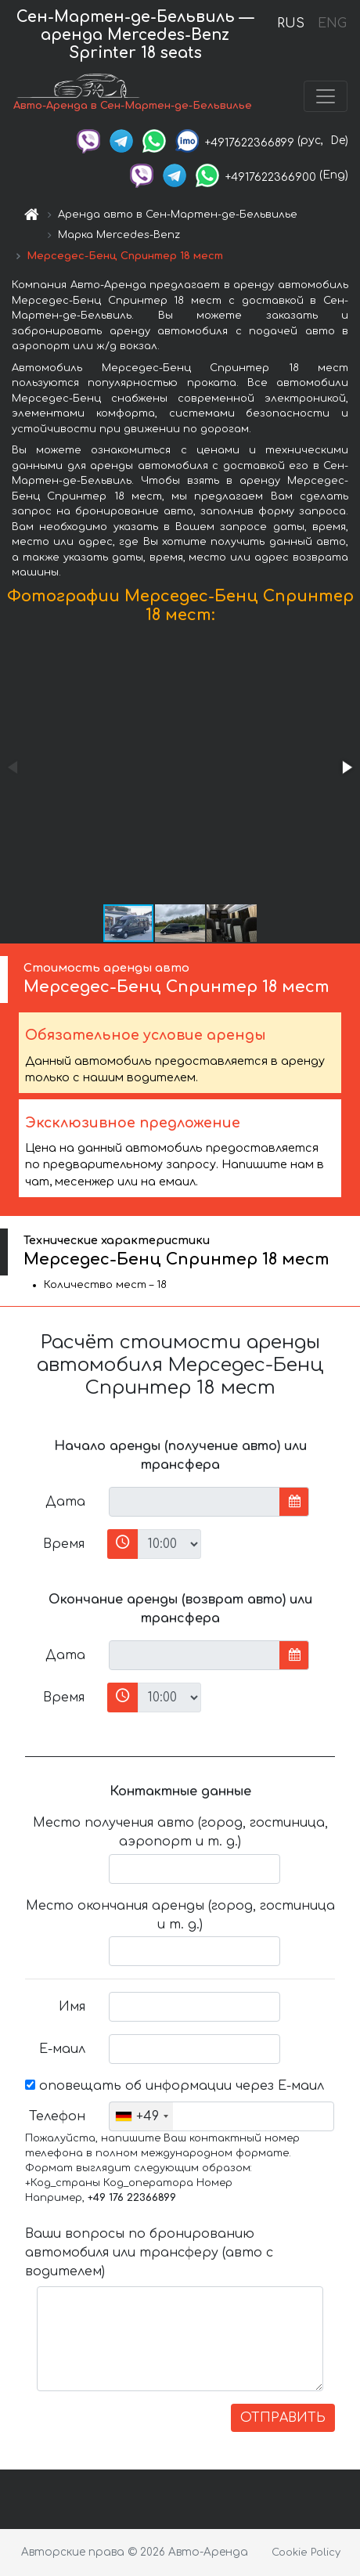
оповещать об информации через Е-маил (174, 2086)
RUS (290, 23)
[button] (345, 767)
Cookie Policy (306, 2552)
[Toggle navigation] (325, 96)
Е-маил (62, 2049)
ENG (332, 23)
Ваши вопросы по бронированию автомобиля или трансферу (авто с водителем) (149, 2252)
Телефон (57, 2116)
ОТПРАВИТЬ (283, 2418)
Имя (72, 2007)
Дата (65, 1502)
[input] (194, 1502)
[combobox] (141, 2116)
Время (64, 1544)
